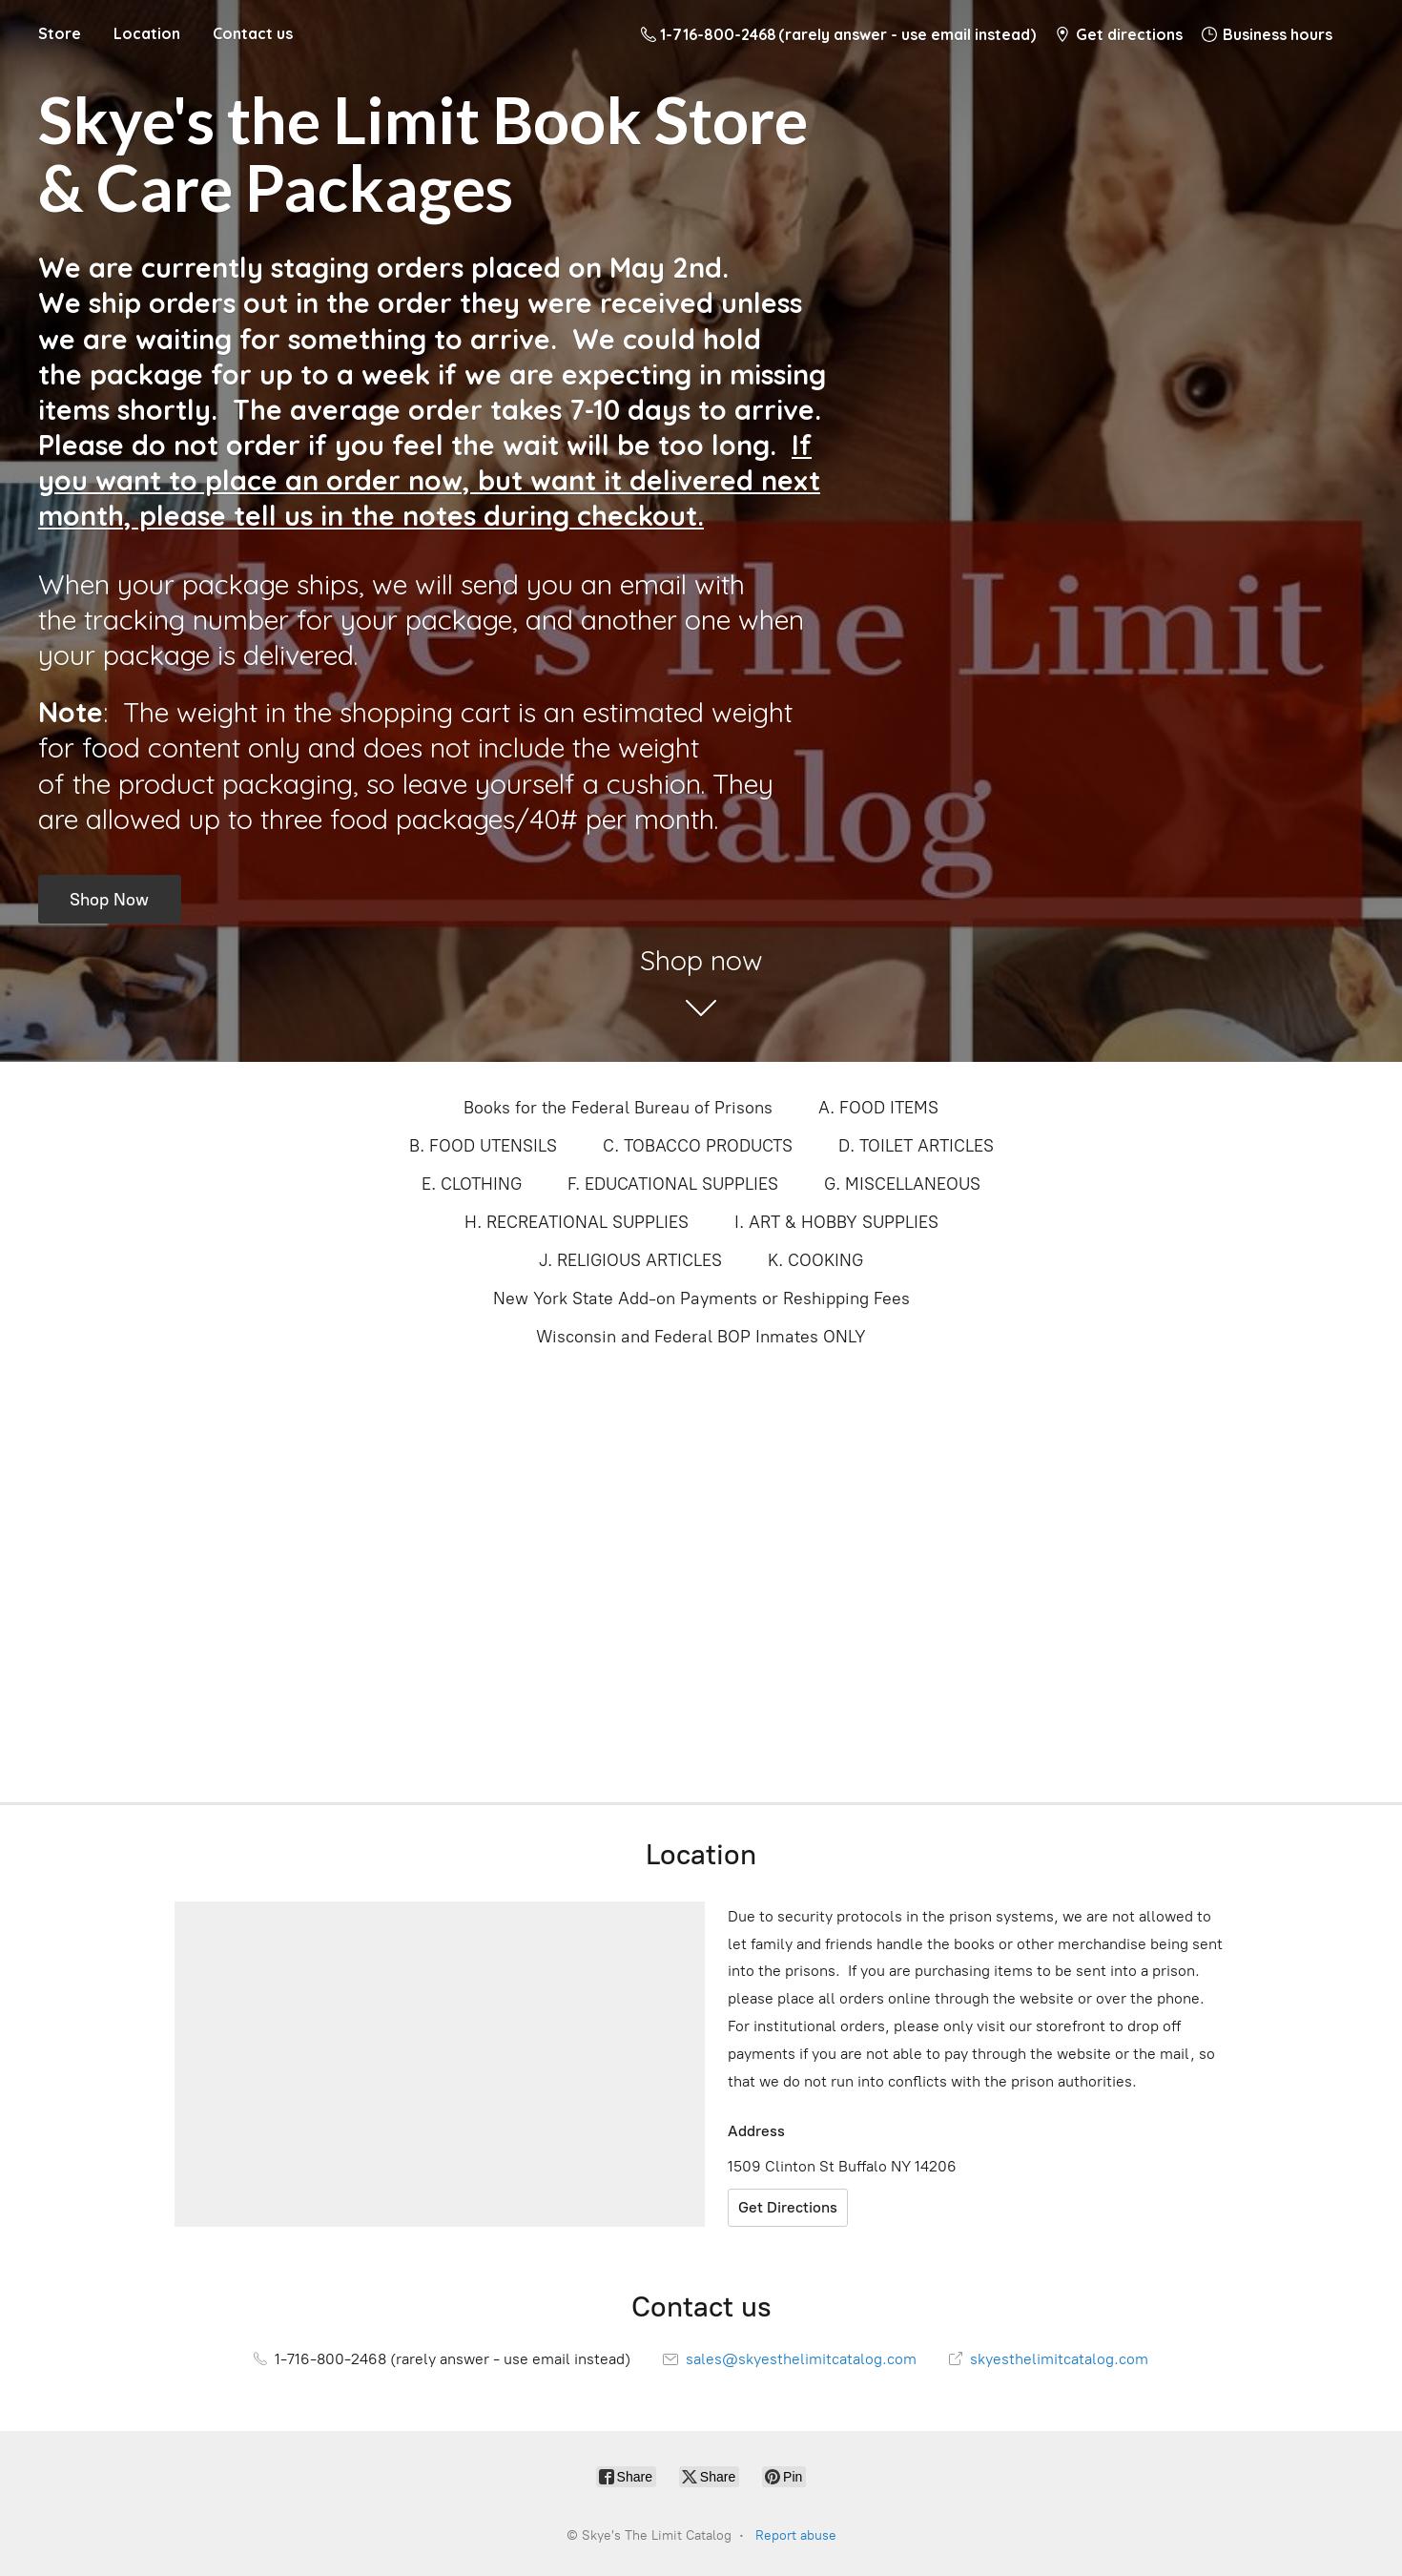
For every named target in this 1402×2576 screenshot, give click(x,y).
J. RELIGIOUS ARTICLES (630, 1260)
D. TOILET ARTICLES (916, 1145)
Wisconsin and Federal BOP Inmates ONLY (701, 1336)
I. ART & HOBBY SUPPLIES (836, 1222)
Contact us (253, 33)
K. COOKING (815, 1260)
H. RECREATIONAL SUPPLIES (576, 1222)
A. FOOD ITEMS (878, 1107)
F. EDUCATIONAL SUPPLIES (672, 1184)
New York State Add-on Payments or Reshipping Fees (701, 1298)
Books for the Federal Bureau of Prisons (618, 1107)
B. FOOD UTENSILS (483, 1145)
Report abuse (795, 2535)
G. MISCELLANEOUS (902, 1184)
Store (59, 33)
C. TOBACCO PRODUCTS (698, 1145)
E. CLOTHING (472, 1184)
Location (146, 33)
